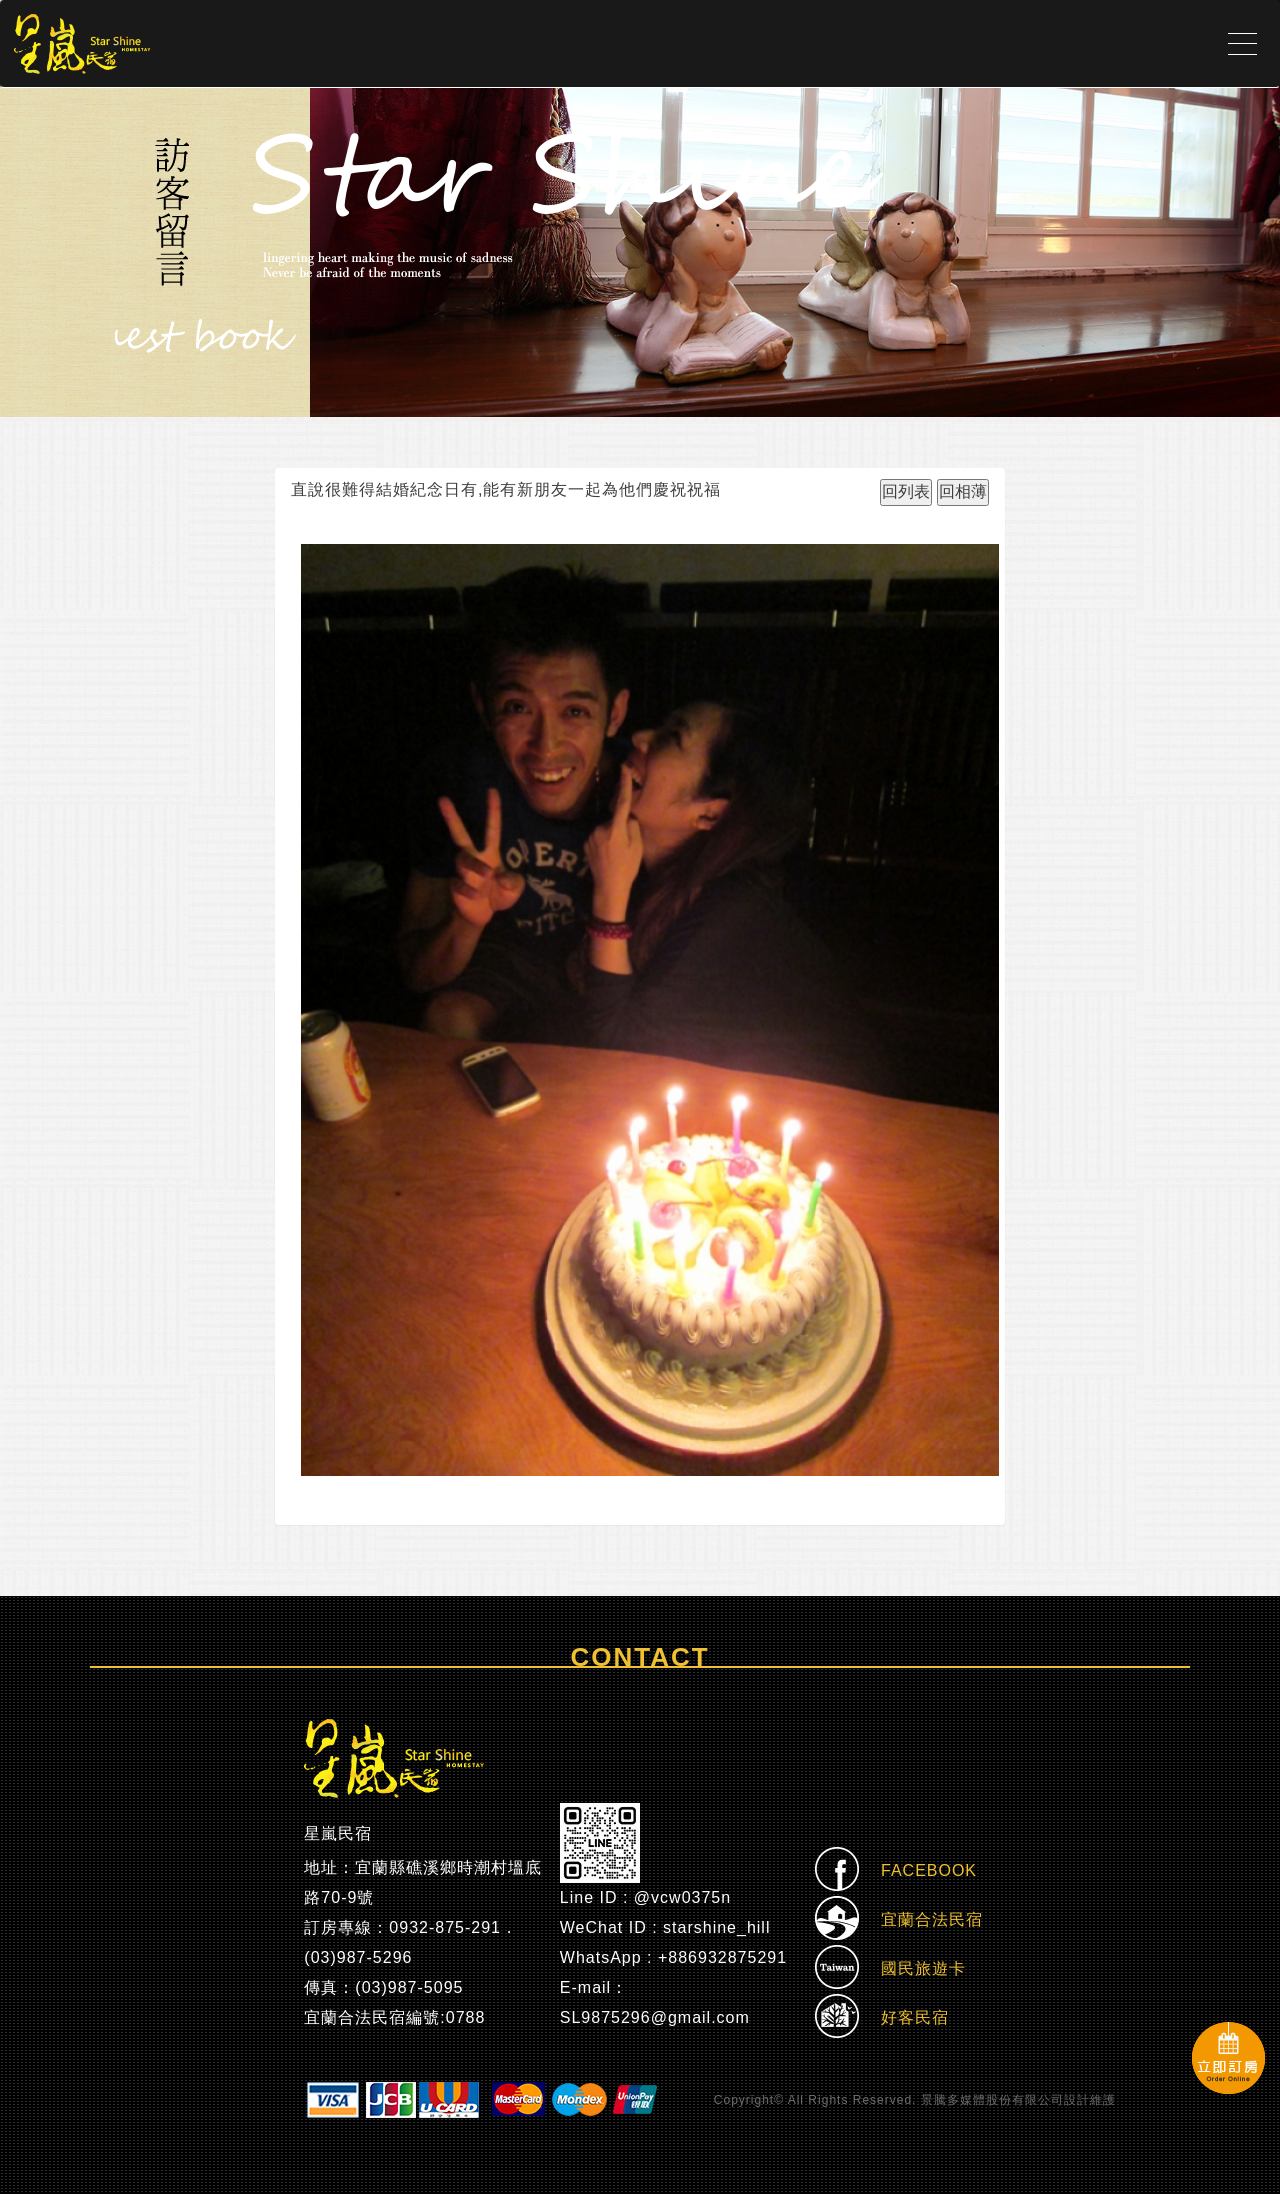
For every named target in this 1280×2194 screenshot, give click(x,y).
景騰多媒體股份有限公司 (992, 2100)
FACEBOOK (896, 1871)
